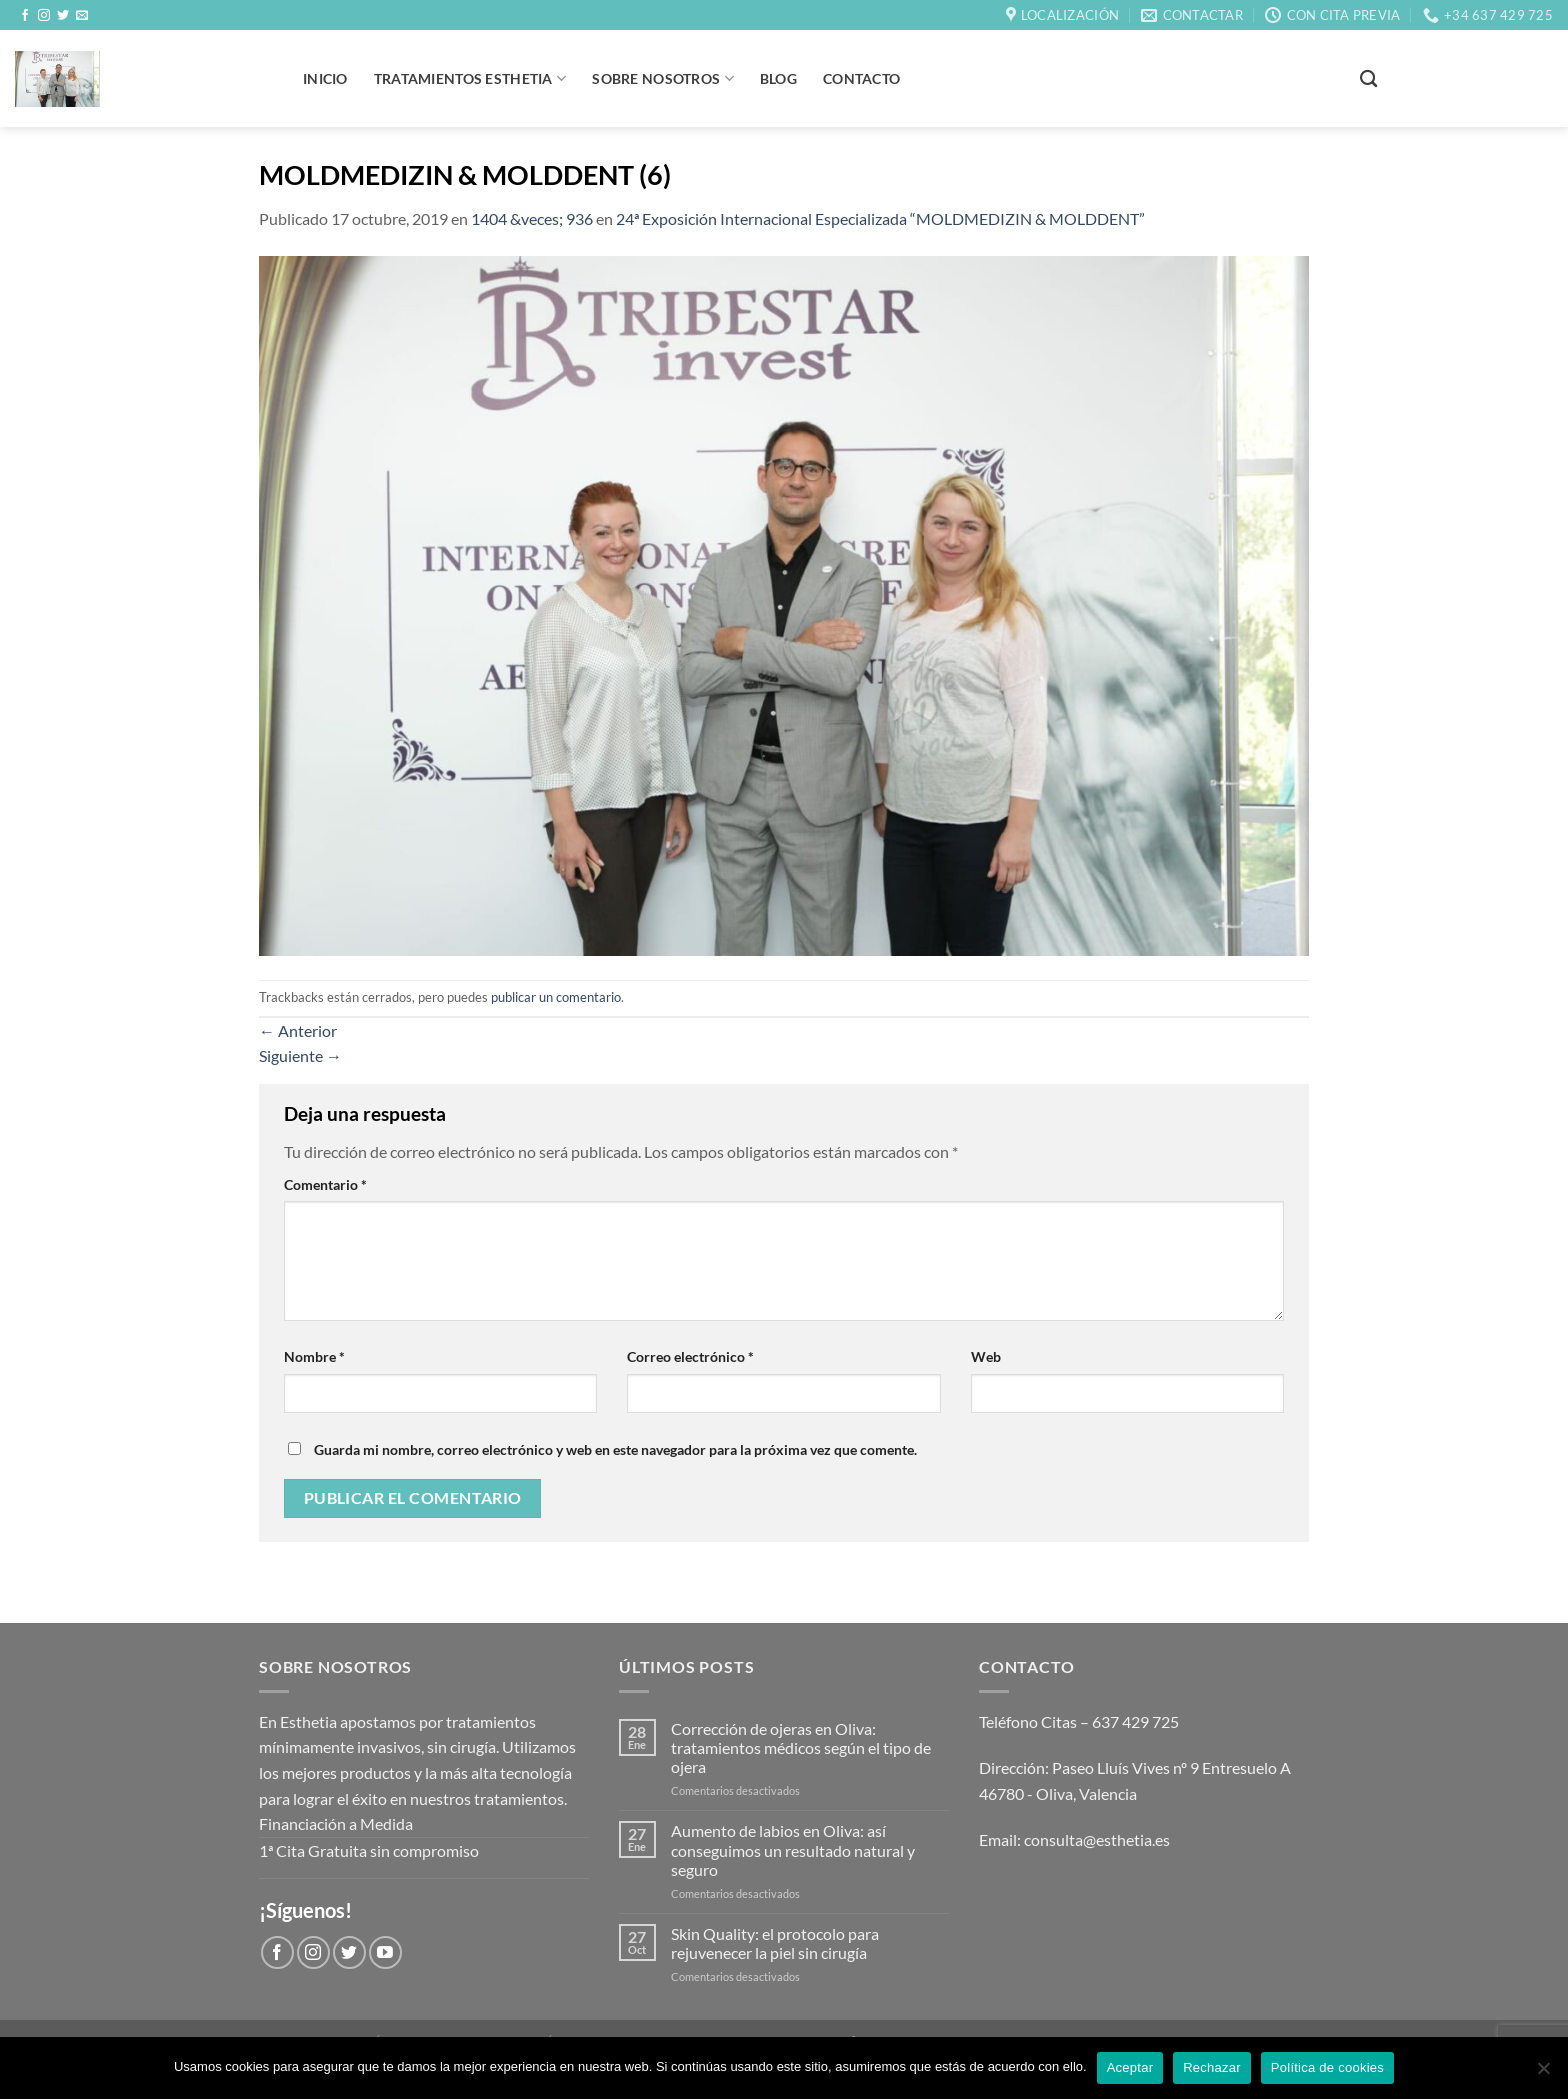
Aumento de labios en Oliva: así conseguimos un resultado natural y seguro (793, 1849)
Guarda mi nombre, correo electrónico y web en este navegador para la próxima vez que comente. (615, 1449)
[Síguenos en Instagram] (44, 16)
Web (986, 1356)
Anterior (298, 1030)
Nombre (314, 1356)
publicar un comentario (556, 997)
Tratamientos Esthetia (470, 78)
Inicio (325, 78)
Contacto (861, 78)
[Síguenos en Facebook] (25, 16)
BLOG (778, 78)
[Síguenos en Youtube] (385, 1952)
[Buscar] (1368, 79)
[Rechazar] (1543, 2074)
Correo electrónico (690, 1356)
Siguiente (300, 1055)
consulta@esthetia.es (1097, 1839)
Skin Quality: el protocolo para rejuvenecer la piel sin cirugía (775, 1943)
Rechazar (1212, 2067)
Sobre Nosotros (663, 78)
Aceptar (1130, 2067)
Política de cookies (1327, 2067)
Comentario (325, 1184)
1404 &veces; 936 (532, 218)
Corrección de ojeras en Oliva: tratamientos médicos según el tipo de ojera (801, 1747)
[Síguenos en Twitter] (63, 16)
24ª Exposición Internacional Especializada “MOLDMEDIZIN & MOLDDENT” (880, 218)
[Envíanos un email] (82, 16)
